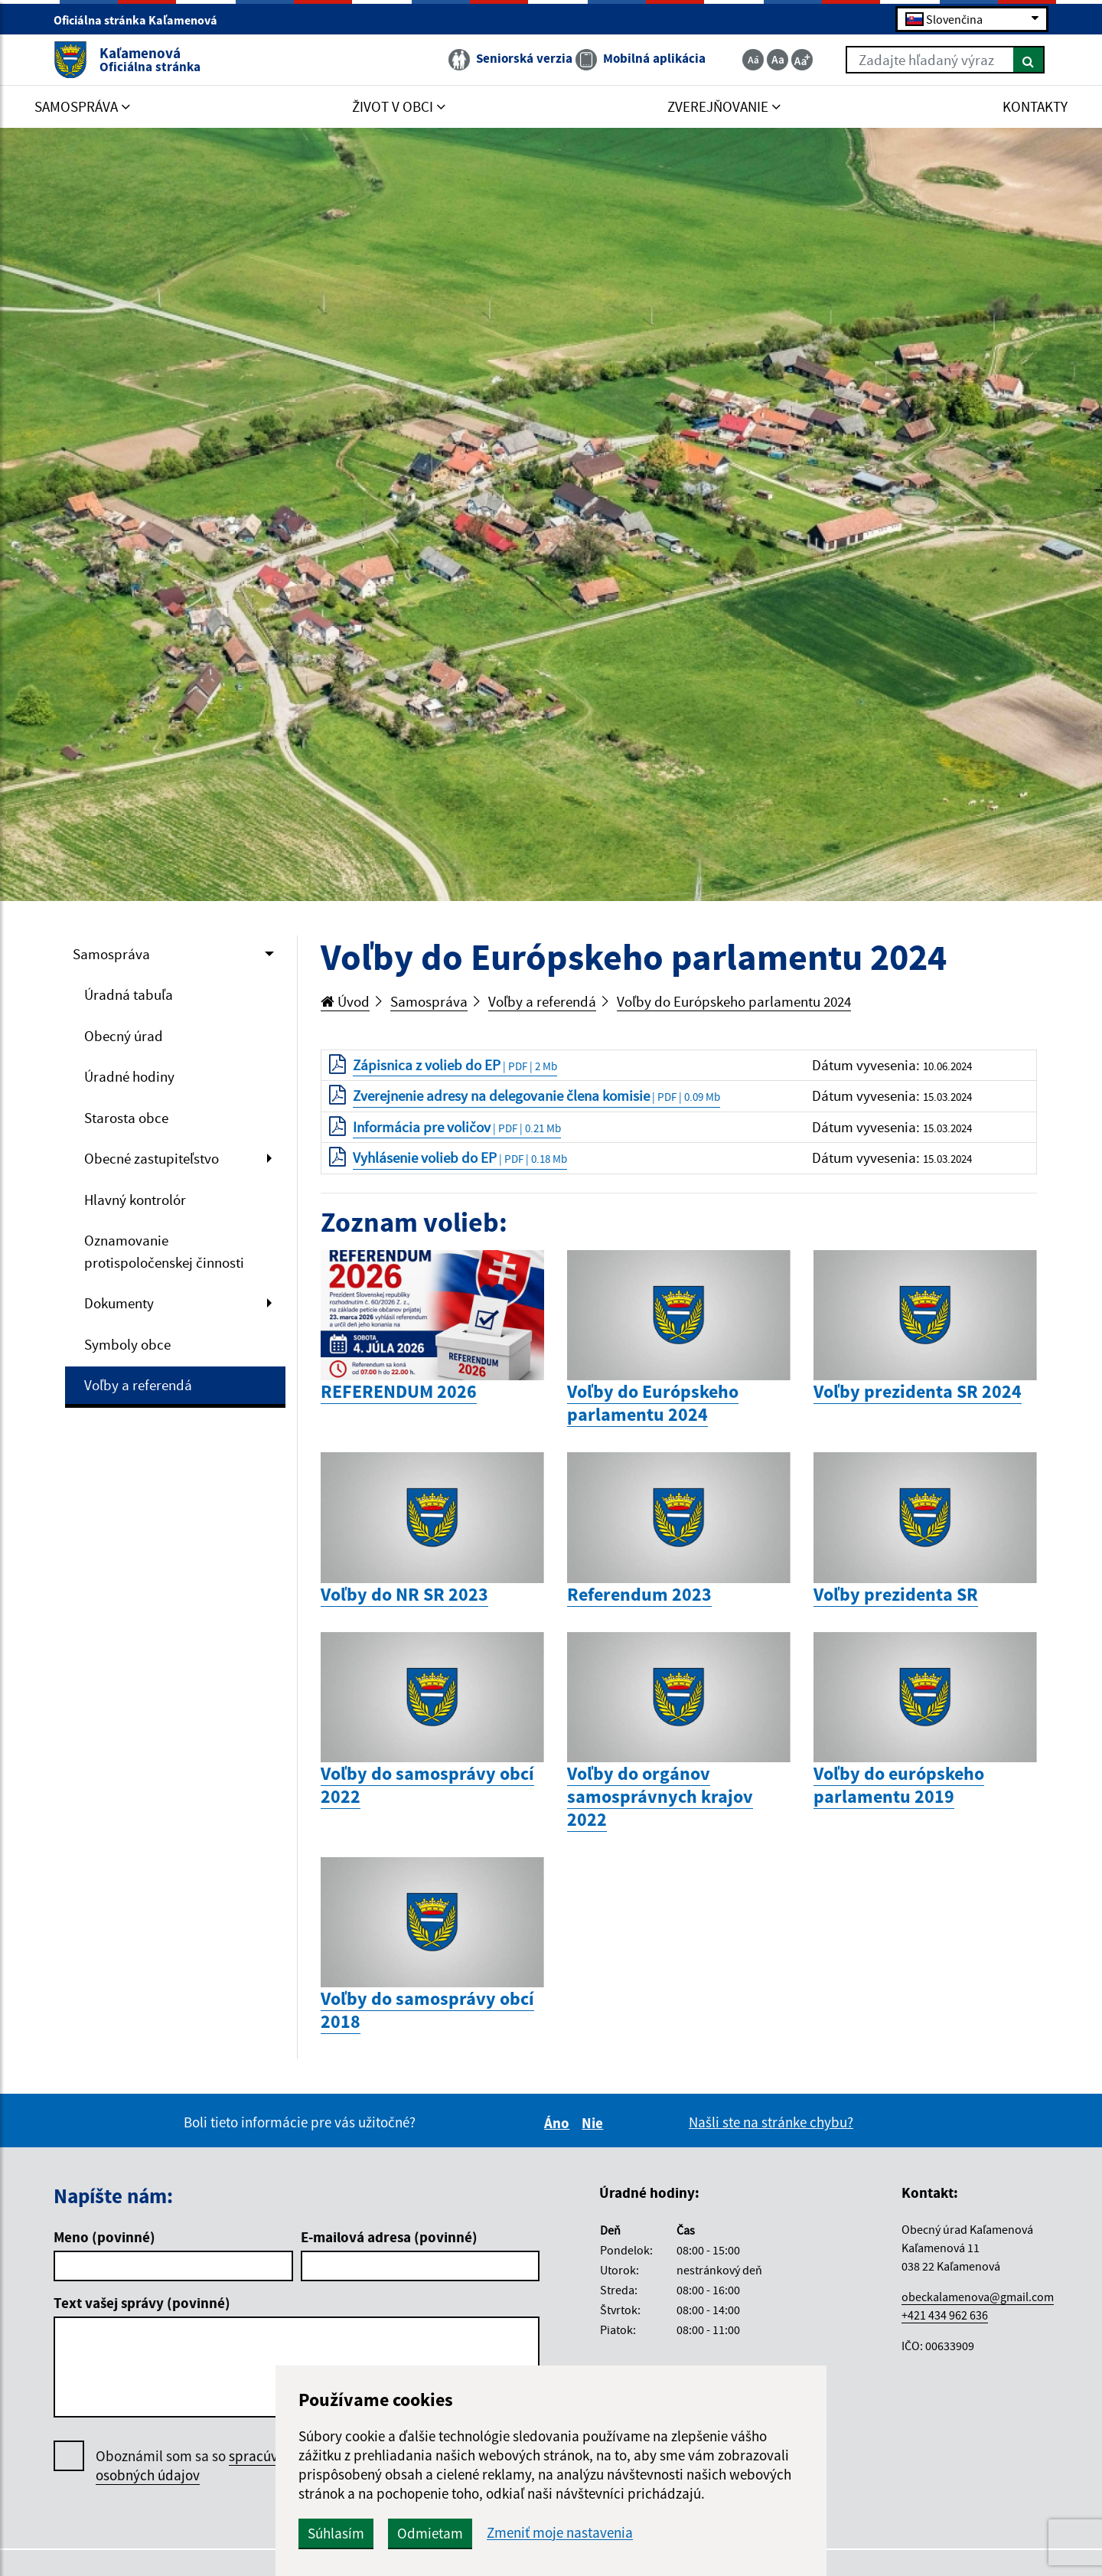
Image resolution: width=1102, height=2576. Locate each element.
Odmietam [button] (430, 2533)
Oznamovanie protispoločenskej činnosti (164, 1251)
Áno (559, 2123)
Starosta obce (126, 1117)
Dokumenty (119, 1303)
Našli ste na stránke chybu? (771, 2122)
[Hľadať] (1029, 59)
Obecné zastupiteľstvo (151, 1158)
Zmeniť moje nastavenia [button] (560, 2532)
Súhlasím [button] (336, 2533)
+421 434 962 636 (944, 2315)
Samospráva (111, 954)
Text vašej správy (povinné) (142, 2303)
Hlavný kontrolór (135, 1199)
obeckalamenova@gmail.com (977, 2296)
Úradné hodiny (129, 1076)
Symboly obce (127, 1344)
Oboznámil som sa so (202, 2466)
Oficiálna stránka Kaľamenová (142, 20)
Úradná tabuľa (128, 994)
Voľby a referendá (138, 1385)
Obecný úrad (123, 1036)
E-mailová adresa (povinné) (389, 2237)
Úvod (345, 1001)
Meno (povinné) (104, 2237)
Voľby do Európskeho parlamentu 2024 (734, 1001)
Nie (595, 2123)
